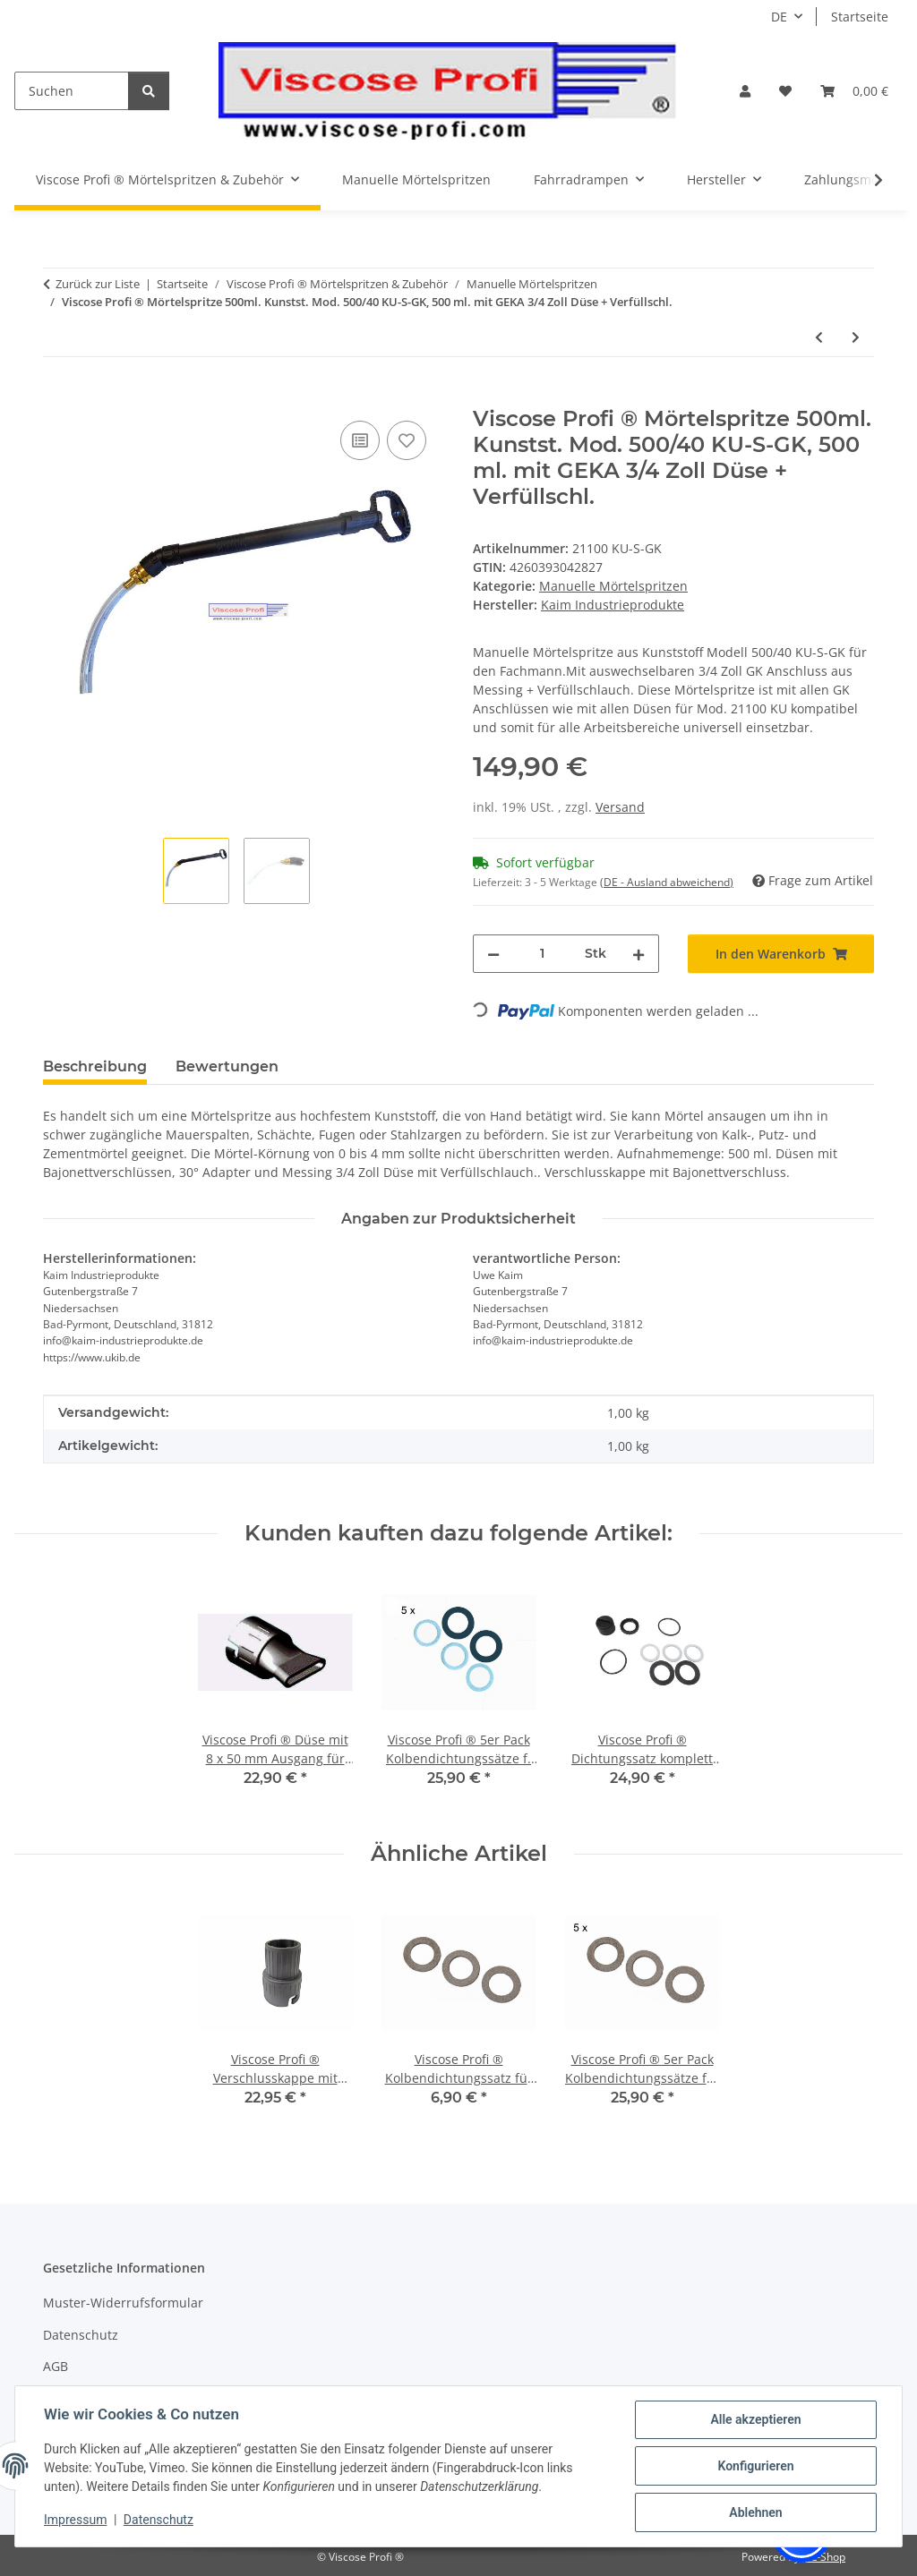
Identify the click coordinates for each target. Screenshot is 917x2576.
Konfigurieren (755, 2466)
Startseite (859, 16)
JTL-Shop (823, 2556)
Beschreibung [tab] (95, 1066)
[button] (745, 91)
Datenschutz (158, 2519)
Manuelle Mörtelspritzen (613, 585)
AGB (55, 2366)
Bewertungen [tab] (227, 1066)
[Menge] (542, 953)
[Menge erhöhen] (638, 953)
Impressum (75, 2519)
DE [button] (779, 16)
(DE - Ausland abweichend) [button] (666, 882)
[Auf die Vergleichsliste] (360, 440)
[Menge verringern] (493, 953)
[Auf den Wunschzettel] (406, 440)
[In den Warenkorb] (57, 396)
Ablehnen (755, 2512)
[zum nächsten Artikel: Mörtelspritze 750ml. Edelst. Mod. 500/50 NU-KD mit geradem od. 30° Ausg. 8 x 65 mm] (855, 337)
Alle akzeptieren (755, 2419)
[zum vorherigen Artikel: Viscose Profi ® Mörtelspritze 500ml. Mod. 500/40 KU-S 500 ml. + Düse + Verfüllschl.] (819, 337)
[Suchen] (71, 91)
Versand (620, 806)
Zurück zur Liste (98, 284)
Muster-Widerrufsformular (123, 2302)
